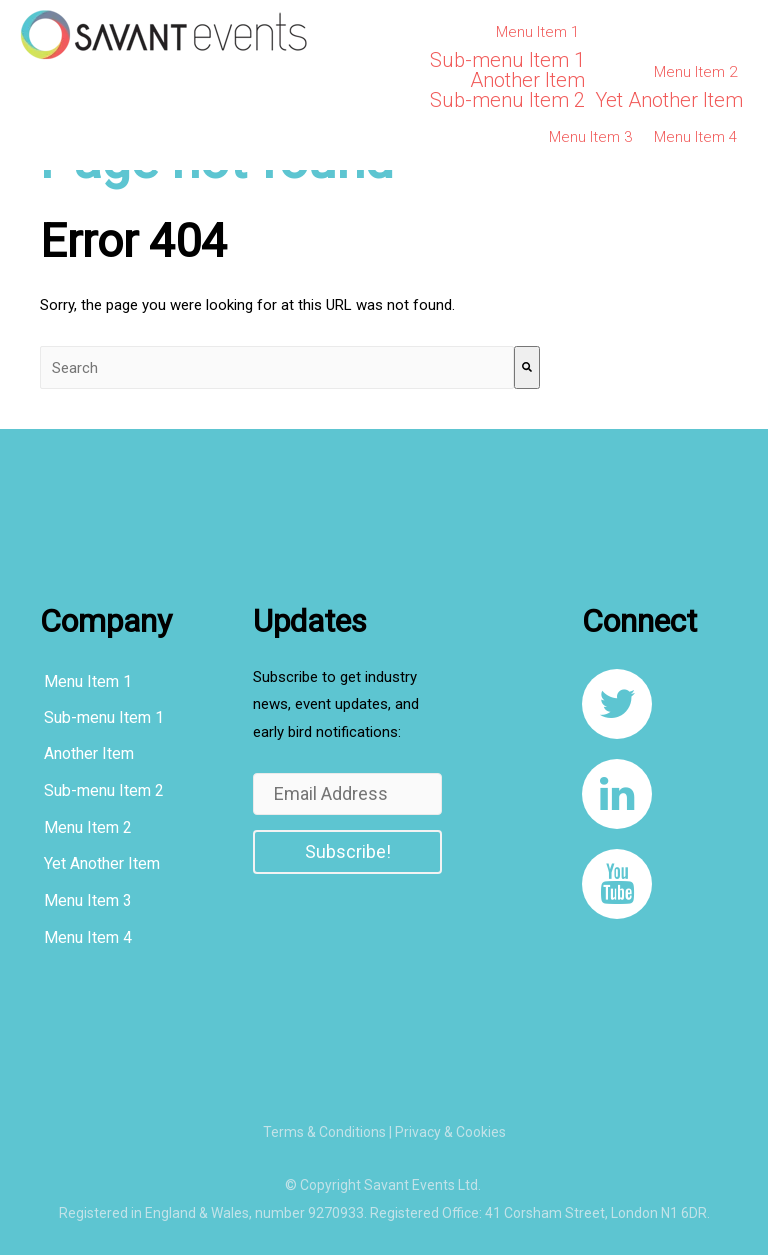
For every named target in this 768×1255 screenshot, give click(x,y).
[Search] (527, 367)
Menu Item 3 (590, 137)
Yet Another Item (669, 100)
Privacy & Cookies (450, 1132)
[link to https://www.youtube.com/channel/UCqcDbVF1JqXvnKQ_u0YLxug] (617, 884)
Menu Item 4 (695, 137)
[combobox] (277, 367)
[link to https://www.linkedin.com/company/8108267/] (617, 794)
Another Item (527, 80)
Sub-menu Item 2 (507, 100)
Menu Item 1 (537, 32)
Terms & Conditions (324, 1132)
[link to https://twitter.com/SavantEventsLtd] (617, 704)
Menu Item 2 (695, 72)
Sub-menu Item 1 (507, 60)
